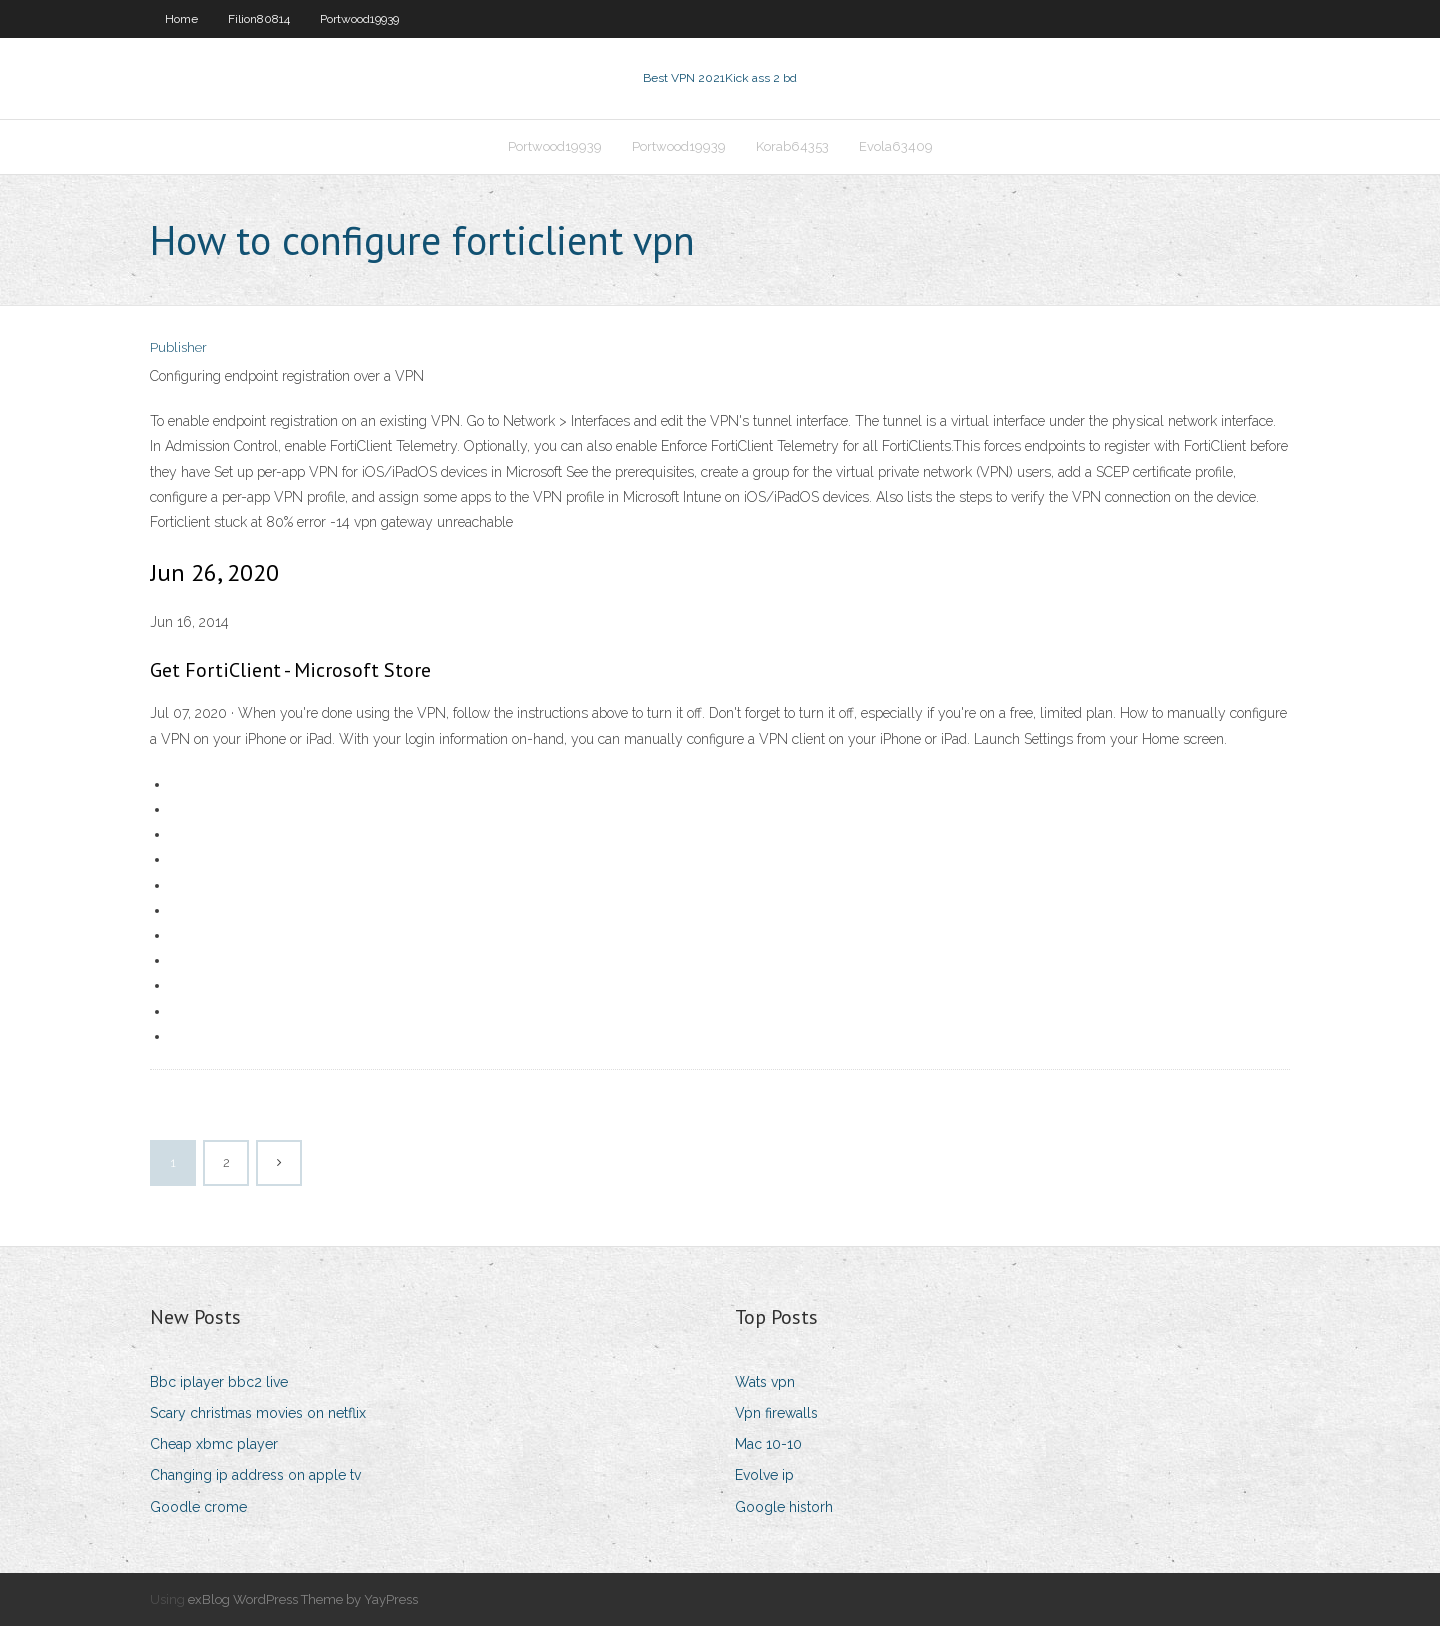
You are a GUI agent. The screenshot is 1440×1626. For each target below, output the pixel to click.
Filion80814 (259, 19)
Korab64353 (792, 146)
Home (181, 19)
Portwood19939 (359, 19)
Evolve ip (764, 1475)
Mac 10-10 (768, 1444)
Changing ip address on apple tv (255, 1475)
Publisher (178, 347)
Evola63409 (896, 146)
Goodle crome (198, 1507)
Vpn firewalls (776, 1413)
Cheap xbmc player (214, 1444)
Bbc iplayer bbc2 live (219, 1382)
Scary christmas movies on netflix (258, 1413)
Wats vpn (765, 1382)
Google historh (784, 1507)
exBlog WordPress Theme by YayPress (303, 1599)
